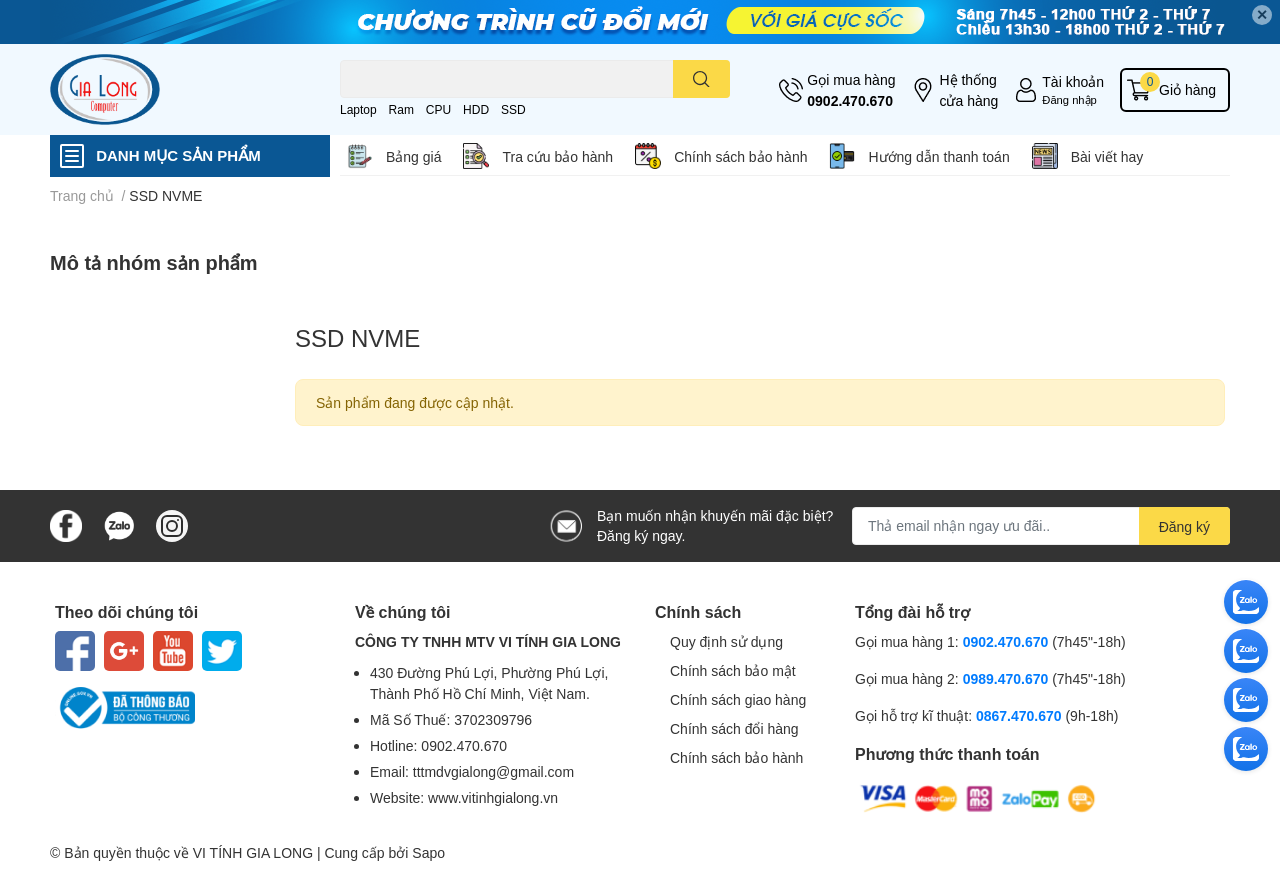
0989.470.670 (1008, 678)
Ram (401, 109)
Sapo (428, 852)
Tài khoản (1073, 81)
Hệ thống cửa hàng (968, 90)
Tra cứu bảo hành (557, 156)
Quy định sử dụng (726, 641)
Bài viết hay (1107, 156)
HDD (476, 109)
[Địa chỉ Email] (1041, 526)
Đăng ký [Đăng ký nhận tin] (1184, 526)
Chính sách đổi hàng (734, 728)
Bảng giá (413, 156)
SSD (513, 109)
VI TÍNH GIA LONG (253, 852)
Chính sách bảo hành (740, 156)
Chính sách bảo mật (733, 670)
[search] (701, 79)
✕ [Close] (1262, 14)
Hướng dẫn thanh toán (938, 156)
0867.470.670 (1021, 715)
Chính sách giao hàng (738, 699)
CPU (438, 109)
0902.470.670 (850, 100)
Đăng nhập (1069, 99)
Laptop (358, 109)
